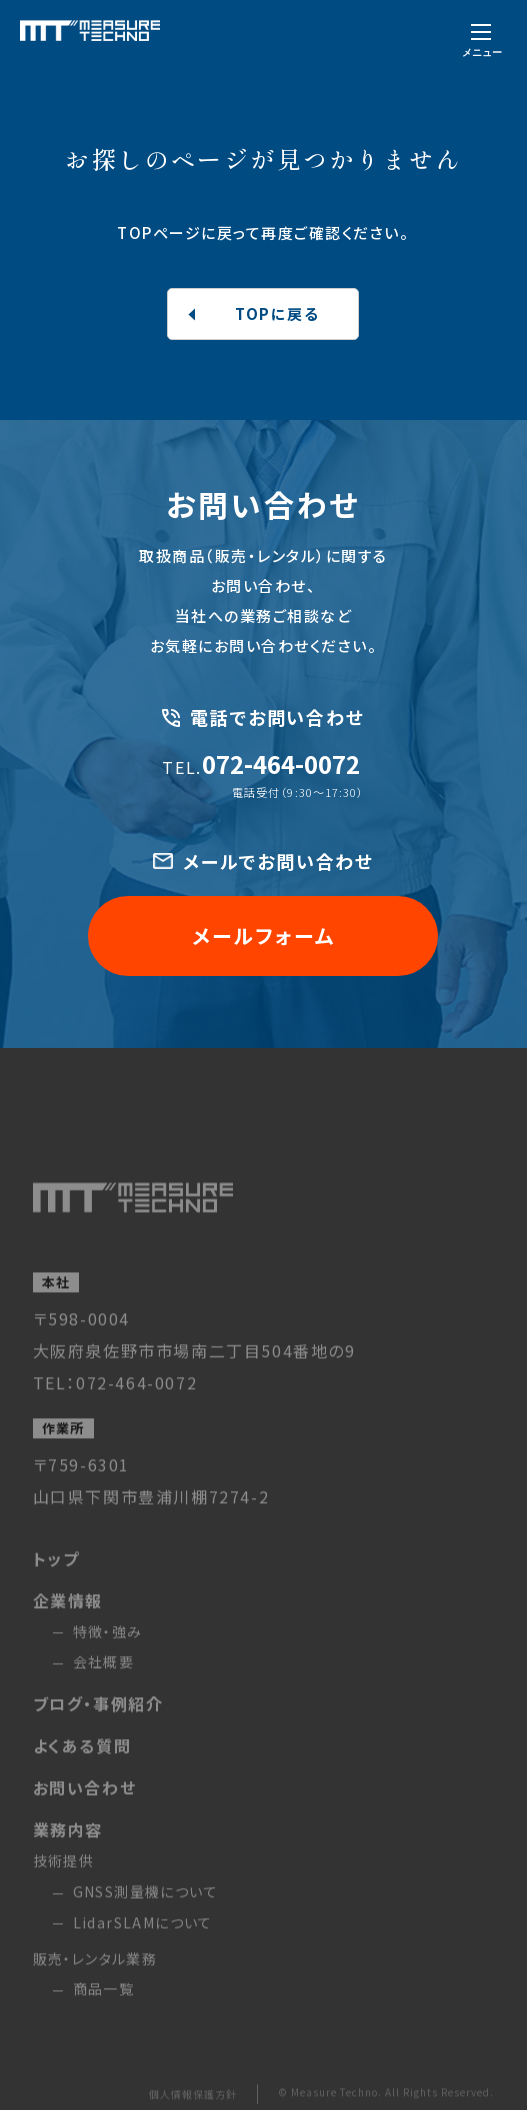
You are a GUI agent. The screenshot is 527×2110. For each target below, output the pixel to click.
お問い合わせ (85, 1800)
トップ (56, 1570)
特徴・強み (108, 1643)
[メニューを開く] (482, 38)
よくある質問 (82, 1758)
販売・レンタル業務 (95, 1970)
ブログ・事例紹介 (98, 1716)
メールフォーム (263, 935)
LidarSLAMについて (143, 1934)
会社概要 (104, 1674)
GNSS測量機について (145, 1903)
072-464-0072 (260, 763)
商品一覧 (104, 2001)
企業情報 (68, 1612)
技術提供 (64, 1873)
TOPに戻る (277, 313)
